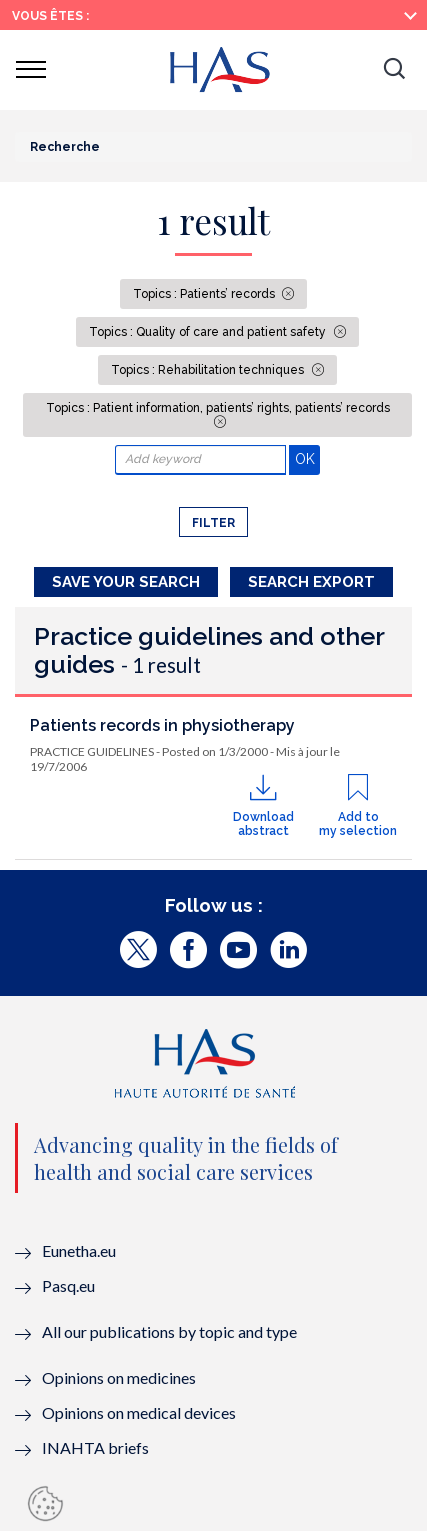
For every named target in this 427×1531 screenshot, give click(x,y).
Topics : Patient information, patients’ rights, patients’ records (218, 408)
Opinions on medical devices (139, 1412)
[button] (394, 70)
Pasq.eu (68, 1285)
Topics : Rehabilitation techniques (209, 370)
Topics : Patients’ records (205, 294)
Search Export (311, 582)
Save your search (126, 582)
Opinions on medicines (119, 1377)
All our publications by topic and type (169, 1331)
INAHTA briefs (95, 1447)
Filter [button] (213, 523)
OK (307, 458)
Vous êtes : (50, 16)
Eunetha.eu (79, 1250)
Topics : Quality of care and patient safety (209, 332)
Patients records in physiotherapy (162, 725)
